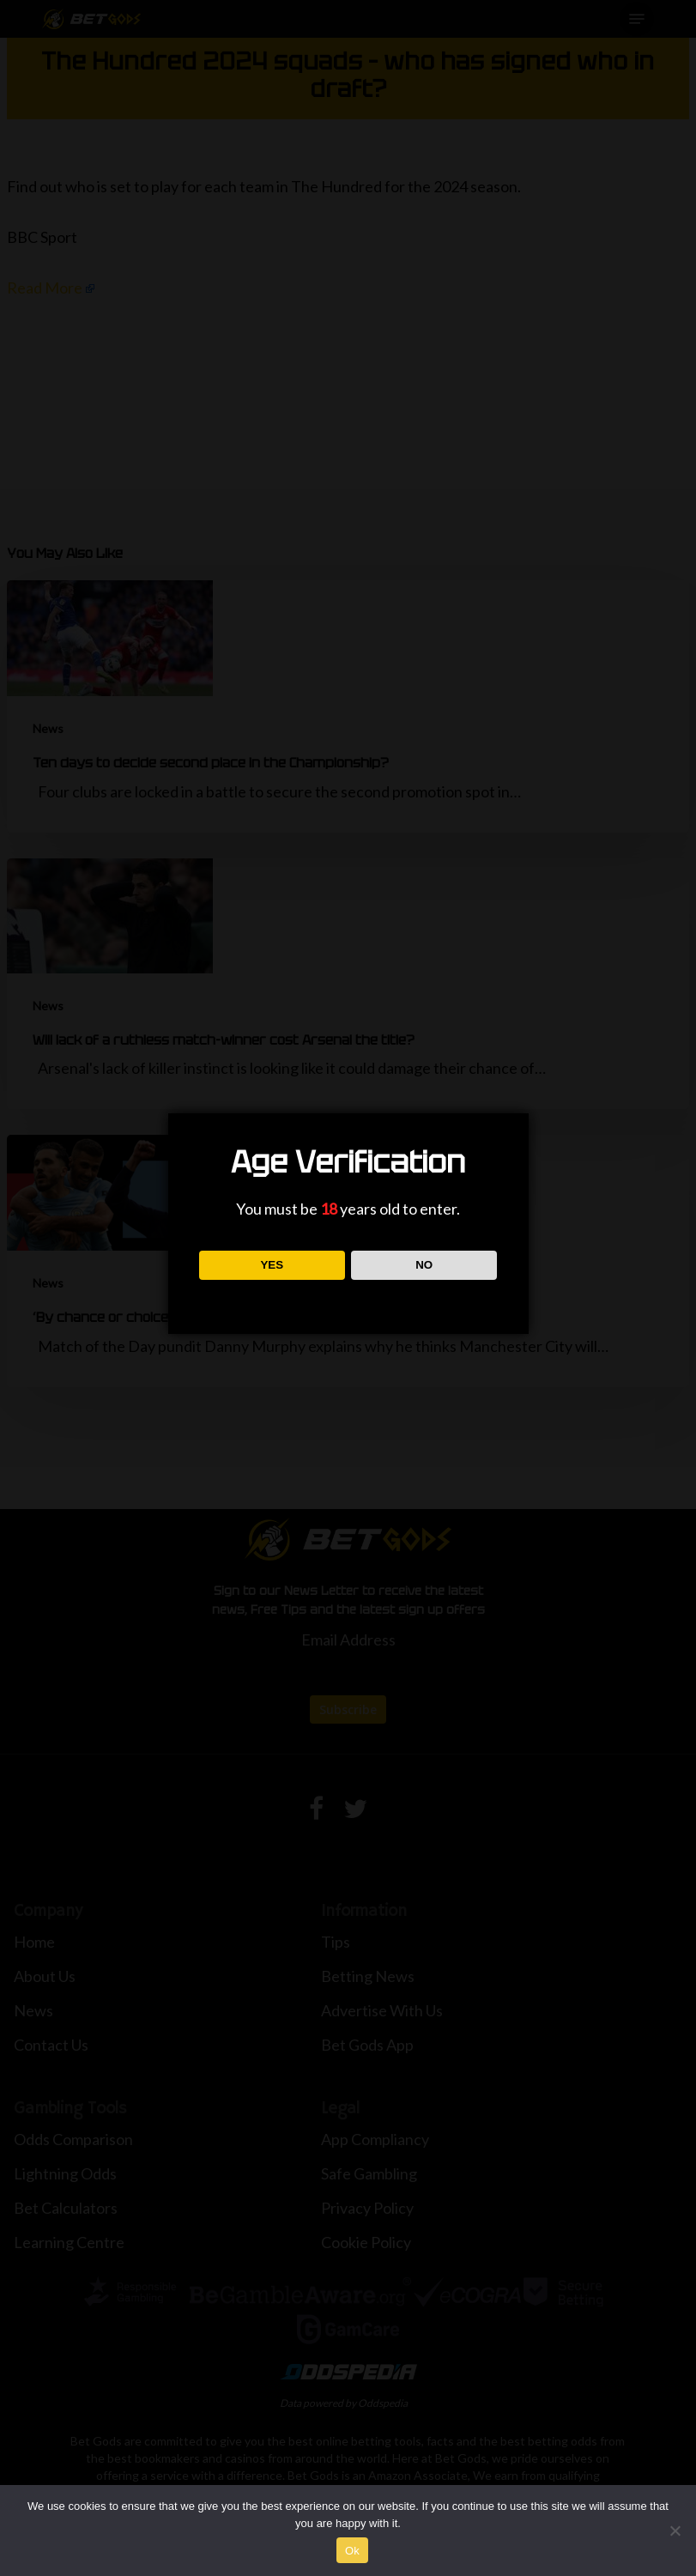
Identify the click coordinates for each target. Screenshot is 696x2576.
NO (424, 1264)
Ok (352, 2550)
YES (271, 1264)
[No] (674, 2530)
